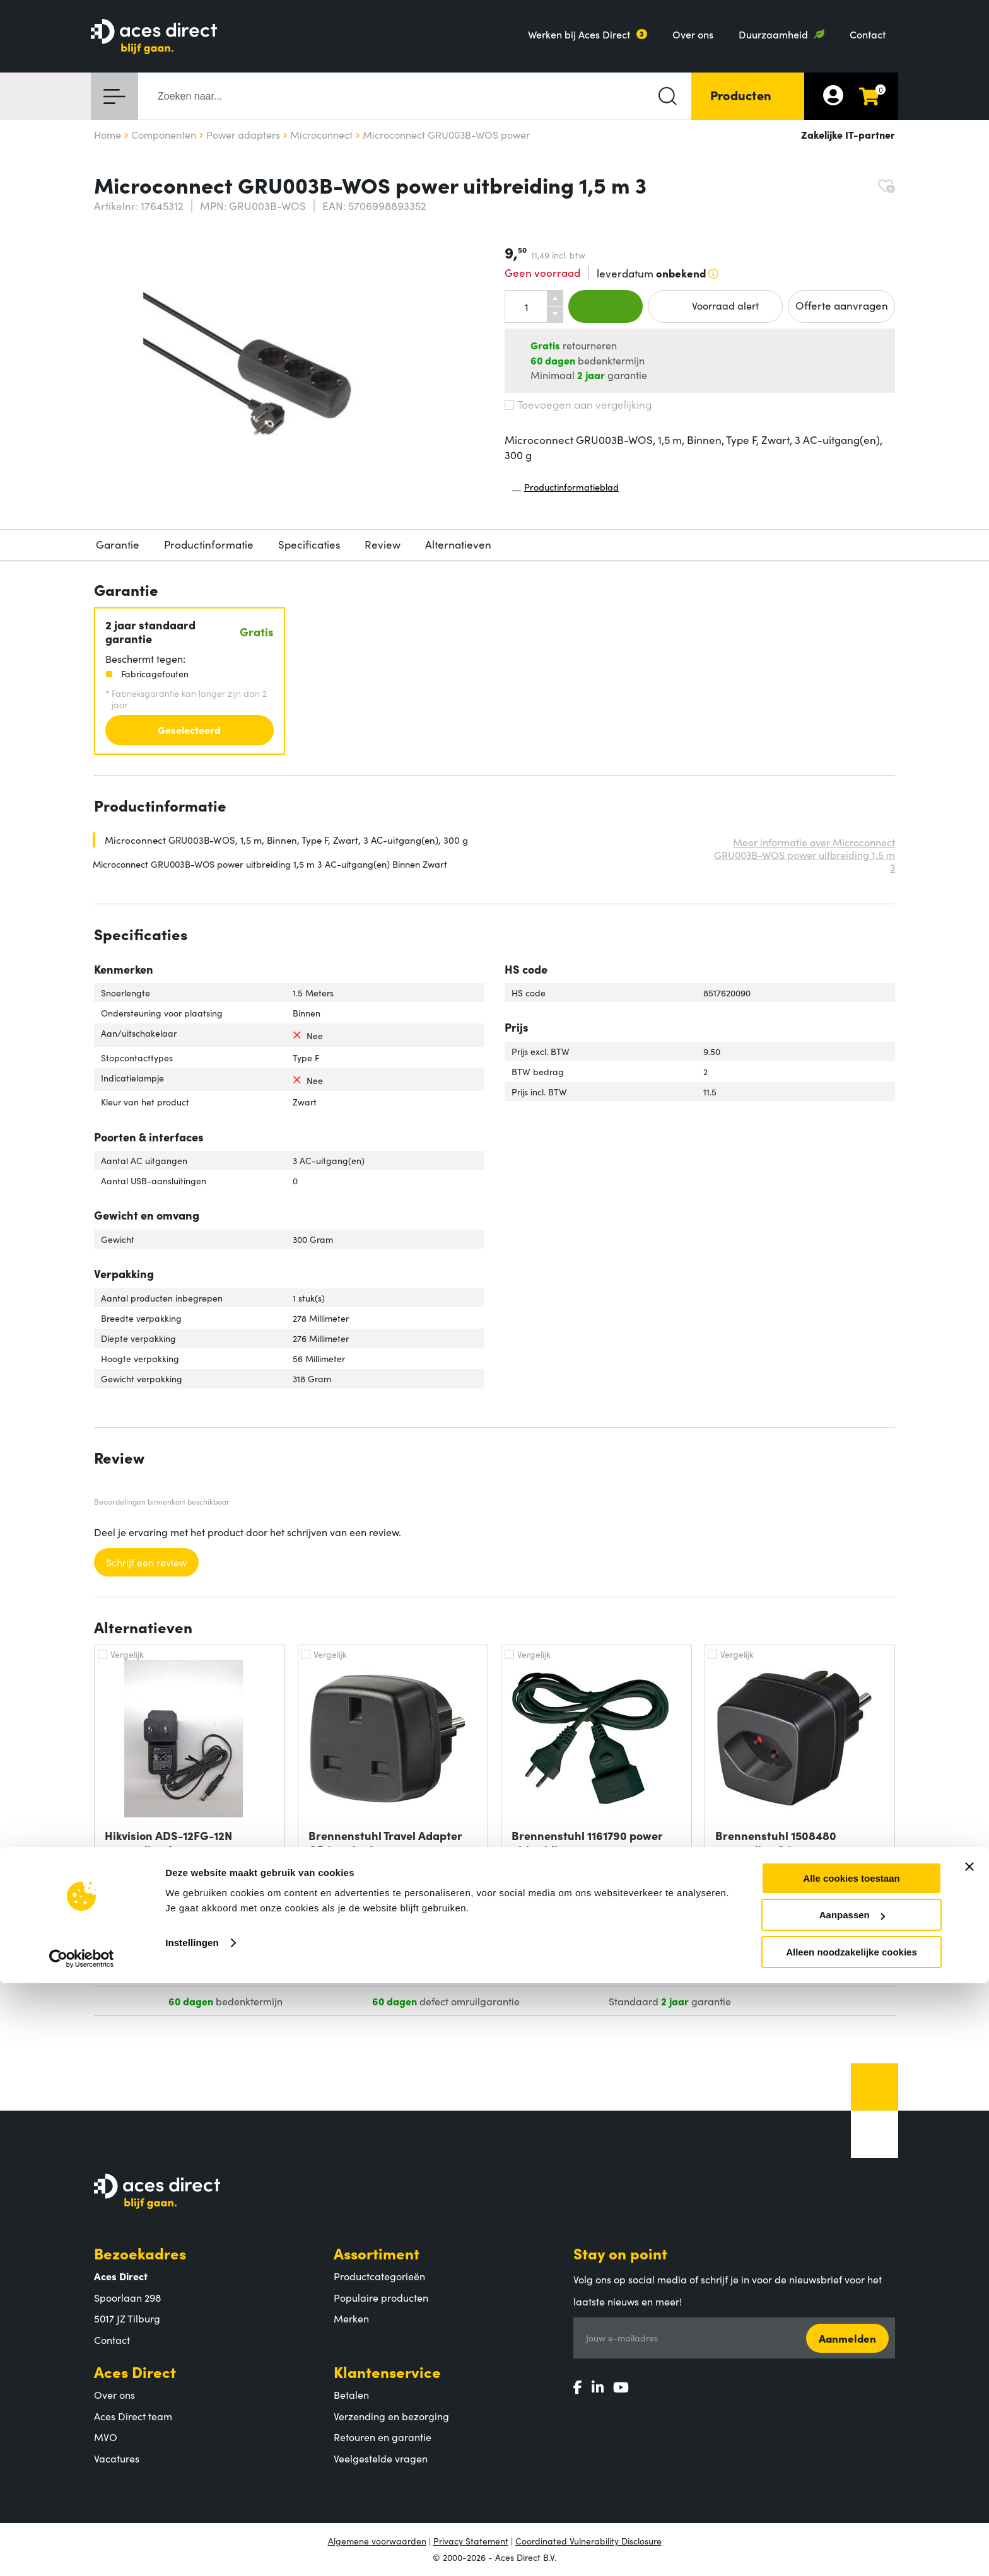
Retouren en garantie (382, 2437)
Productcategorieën (379, 2276)
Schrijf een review (146, 1562)
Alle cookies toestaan (851, 2471)
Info (263, 1942)
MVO (105, 2437)
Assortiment (376, 2252)
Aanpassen (852, 2508)
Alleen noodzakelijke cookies (851, 2544)
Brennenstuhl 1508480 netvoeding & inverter (775, 1842)
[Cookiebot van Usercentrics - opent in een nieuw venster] (81, 2551)
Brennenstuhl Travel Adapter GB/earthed (385, 1842)
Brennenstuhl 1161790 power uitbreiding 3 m (587, 1842)
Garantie (117, 544)
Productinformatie (209, 544)
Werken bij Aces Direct (579, 34)
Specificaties (309, 544)
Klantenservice (387, 2371)
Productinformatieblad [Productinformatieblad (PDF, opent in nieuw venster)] (565, 490)
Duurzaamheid (773, 34)
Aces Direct (135, 2371)
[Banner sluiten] (969, 2459)
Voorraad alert (715, 305)
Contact (868, 34)
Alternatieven (458, 544)
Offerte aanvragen (841, 305)
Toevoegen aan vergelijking (578, 404)
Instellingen (192, 2535)
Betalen (351, 2394)
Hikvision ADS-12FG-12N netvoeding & (168, 1842)
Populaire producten (381, 2297)
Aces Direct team (133, 2416)
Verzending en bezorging (391, 2416)
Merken (351, 2318)
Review (383, 544)
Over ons (692, 34)
